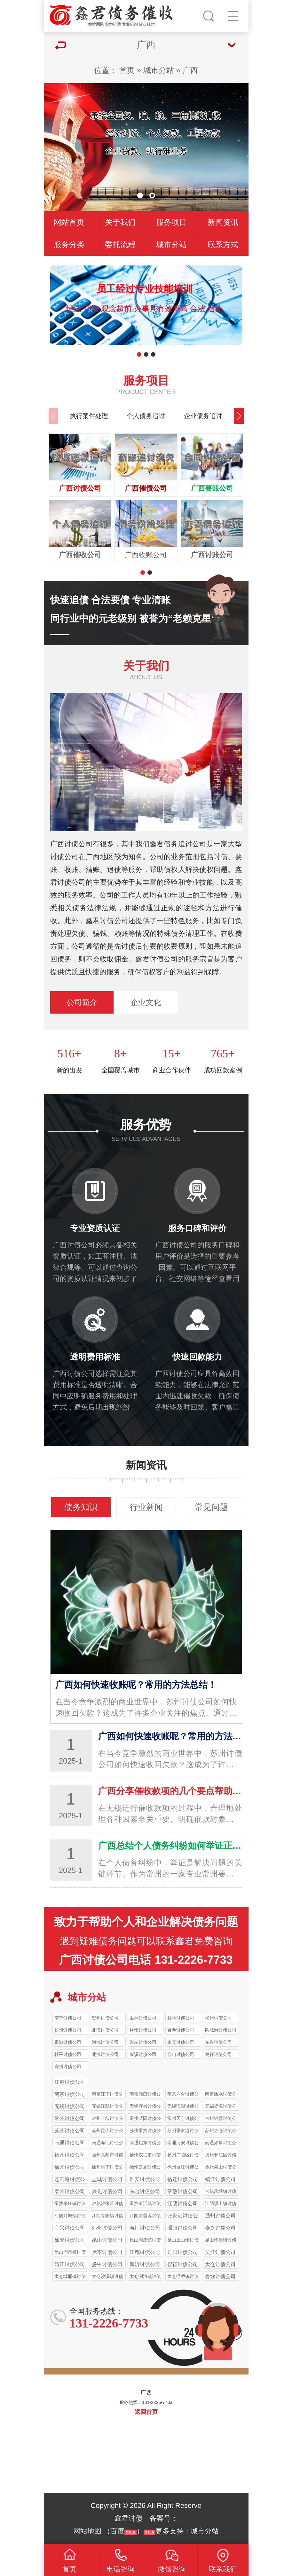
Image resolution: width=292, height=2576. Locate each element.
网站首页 (69, 222)
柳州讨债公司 (218, 2017)
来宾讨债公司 (180, 2042)
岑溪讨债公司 (143, 2054)
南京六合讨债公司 (183, 2094)
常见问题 (211, 1507)
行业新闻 (146, 1507)
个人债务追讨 (146, 415)
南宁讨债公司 (67, 2017)
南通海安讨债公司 (183, 2143)
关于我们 (120, 222)
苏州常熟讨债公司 (145, 2131)
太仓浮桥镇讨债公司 (183, 2277)
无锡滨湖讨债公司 (183, 2107)
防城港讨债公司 (220, 2030)
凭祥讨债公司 (218, 2054)
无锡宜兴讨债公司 (145, 2107)
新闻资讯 (223, 222)
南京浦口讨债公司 (145, 2094)
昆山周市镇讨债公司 (70, 2252)
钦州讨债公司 (143, 2030)
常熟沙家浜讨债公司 (107, 2204)
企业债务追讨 (203, 415)
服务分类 (69, 244)
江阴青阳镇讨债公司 (107, 2216)
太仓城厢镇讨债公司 (70, 2277)
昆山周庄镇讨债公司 (145, 2240)
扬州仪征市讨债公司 (145, 2155)
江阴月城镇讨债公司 (70, 2216)
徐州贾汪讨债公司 (183, 2167)
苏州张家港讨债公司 (183, 2131)
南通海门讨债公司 (107, 2143)
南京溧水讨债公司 (220, 2094)
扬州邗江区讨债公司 (220, 2155)
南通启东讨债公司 (145, 2143)
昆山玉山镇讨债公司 (183, 2240)
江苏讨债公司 (69, 2082)
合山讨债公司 (180, 2054)
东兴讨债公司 (218, 2042)
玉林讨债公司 (143, 2017)
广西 (190, 70)
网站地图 (87, 2531)
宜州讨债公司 (67, 2066)
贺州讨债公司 (105, 2017)
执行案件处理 (89, 415)
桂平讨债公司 (67, 2054)
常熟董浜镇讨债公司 (145, 2204)
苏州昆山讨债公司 (107, 2131)
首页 (127, 70)
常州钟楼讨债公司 (220, 2119)
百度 (117, 2531)
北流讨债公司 (105, 2054)
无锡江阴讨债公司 (107, 2107)
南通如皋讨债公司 (220, 2143)
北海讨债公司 (105, 2030)
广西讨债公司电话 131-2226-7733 (146, 1959)
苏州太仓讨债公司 (220, 2131)
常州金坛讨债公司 (107, 2119)
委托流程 (120, 244)
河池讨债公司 (105, 2042)
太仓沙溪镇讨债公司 (107, 2277)
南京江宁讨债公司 (107, 2094)
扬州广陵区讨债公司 (183, 2155)
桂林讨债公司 (180, 2017)
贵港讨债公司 (67, 2042)
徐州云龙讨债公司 (145, 2167)
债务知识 (81, 1507)
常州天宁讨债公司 (183, 2119)
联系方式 (223, 244)
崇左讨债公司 (143, 2042)
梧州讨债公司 (67, 2030)
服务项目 (171, 222)
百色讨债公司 (180, 2030)
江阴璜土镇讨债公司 (220, 2204)
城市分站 (158, 70)
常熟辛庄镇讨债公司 (70, 2204)
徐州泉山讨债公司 (220, 2167)
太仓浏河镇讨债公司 (145, 2277)
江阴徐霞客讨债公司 (145, 2216)
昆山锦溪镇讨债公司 (220, 2240)
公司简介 (82, 1002)
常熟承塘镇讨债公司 (220, 2192)
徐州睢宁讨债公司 (107, 2167)
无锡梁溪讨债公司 (220, 2107)
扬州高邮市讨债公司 (107, 2155)
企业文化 (145, 1002)
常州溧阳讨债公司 (145, 2119)
